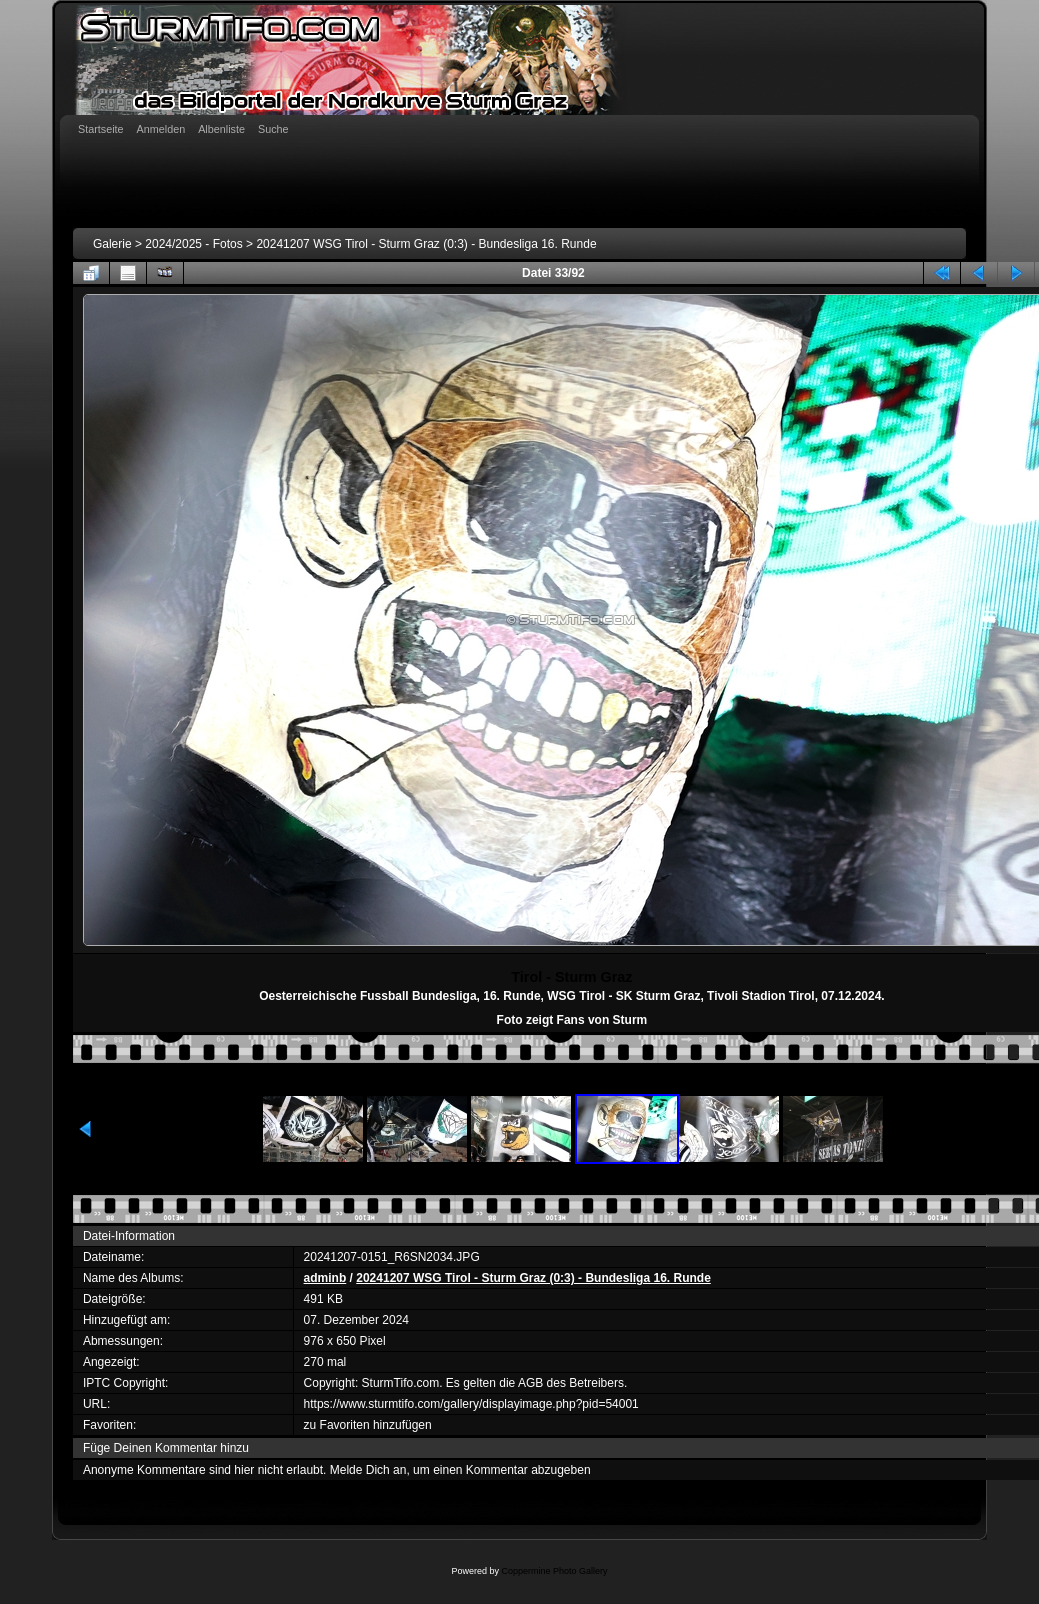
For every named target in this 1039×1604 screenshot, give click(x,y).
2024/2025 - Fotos (193, 244)
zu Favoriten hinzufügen (368, 1425)
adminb (325, 1278)
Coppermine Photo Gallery (554, 1571)
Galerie (112, 244)
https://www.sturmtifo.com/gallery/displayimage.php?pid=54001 (471, 1404)
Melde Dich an (368, 1470)
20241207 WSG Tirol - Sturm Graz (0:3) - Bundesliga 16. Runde (426, 244)
